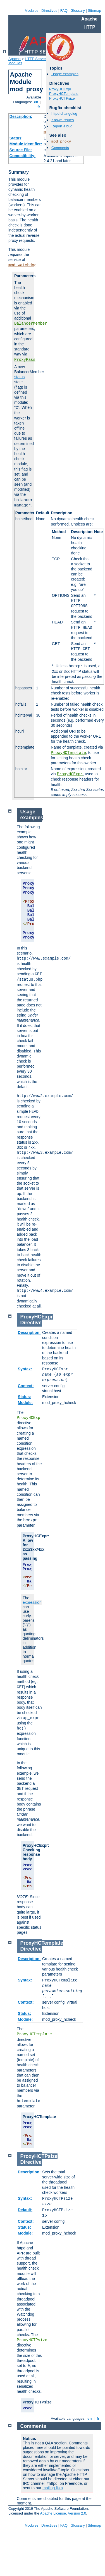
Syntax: (25, 1369)
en (36, 102)
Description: (20, 116)
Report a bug (61, 126)
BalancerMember (30, 323)
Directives (49, 10)
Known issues (62, 120)
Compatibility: (22, 155)
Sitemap (94, 10)
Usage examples (64, 74)
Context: (26, 1386)
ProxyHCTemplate (68, 753)
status (19, 377)
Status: (16, 138)
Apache (14, 59)
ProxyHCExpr (70, 774)
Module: (25, 1402)
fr (39, 107)
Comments (60, 148)
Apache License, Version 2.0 (63, 2513)
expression (32, 1602)
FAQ (64, 10)
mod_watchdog (22, 265)
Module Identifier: (25, 144)
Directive (31, 1322)
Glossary (77, 10)
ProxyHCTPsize (62, 98)
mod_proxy (61, 141)
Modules (31, 10)
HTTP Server (35, 59)
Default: (25, 2210)
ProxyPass (24, 359)
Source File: (20, 150)
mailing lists (52, 2488)
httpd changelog (64, 113)
